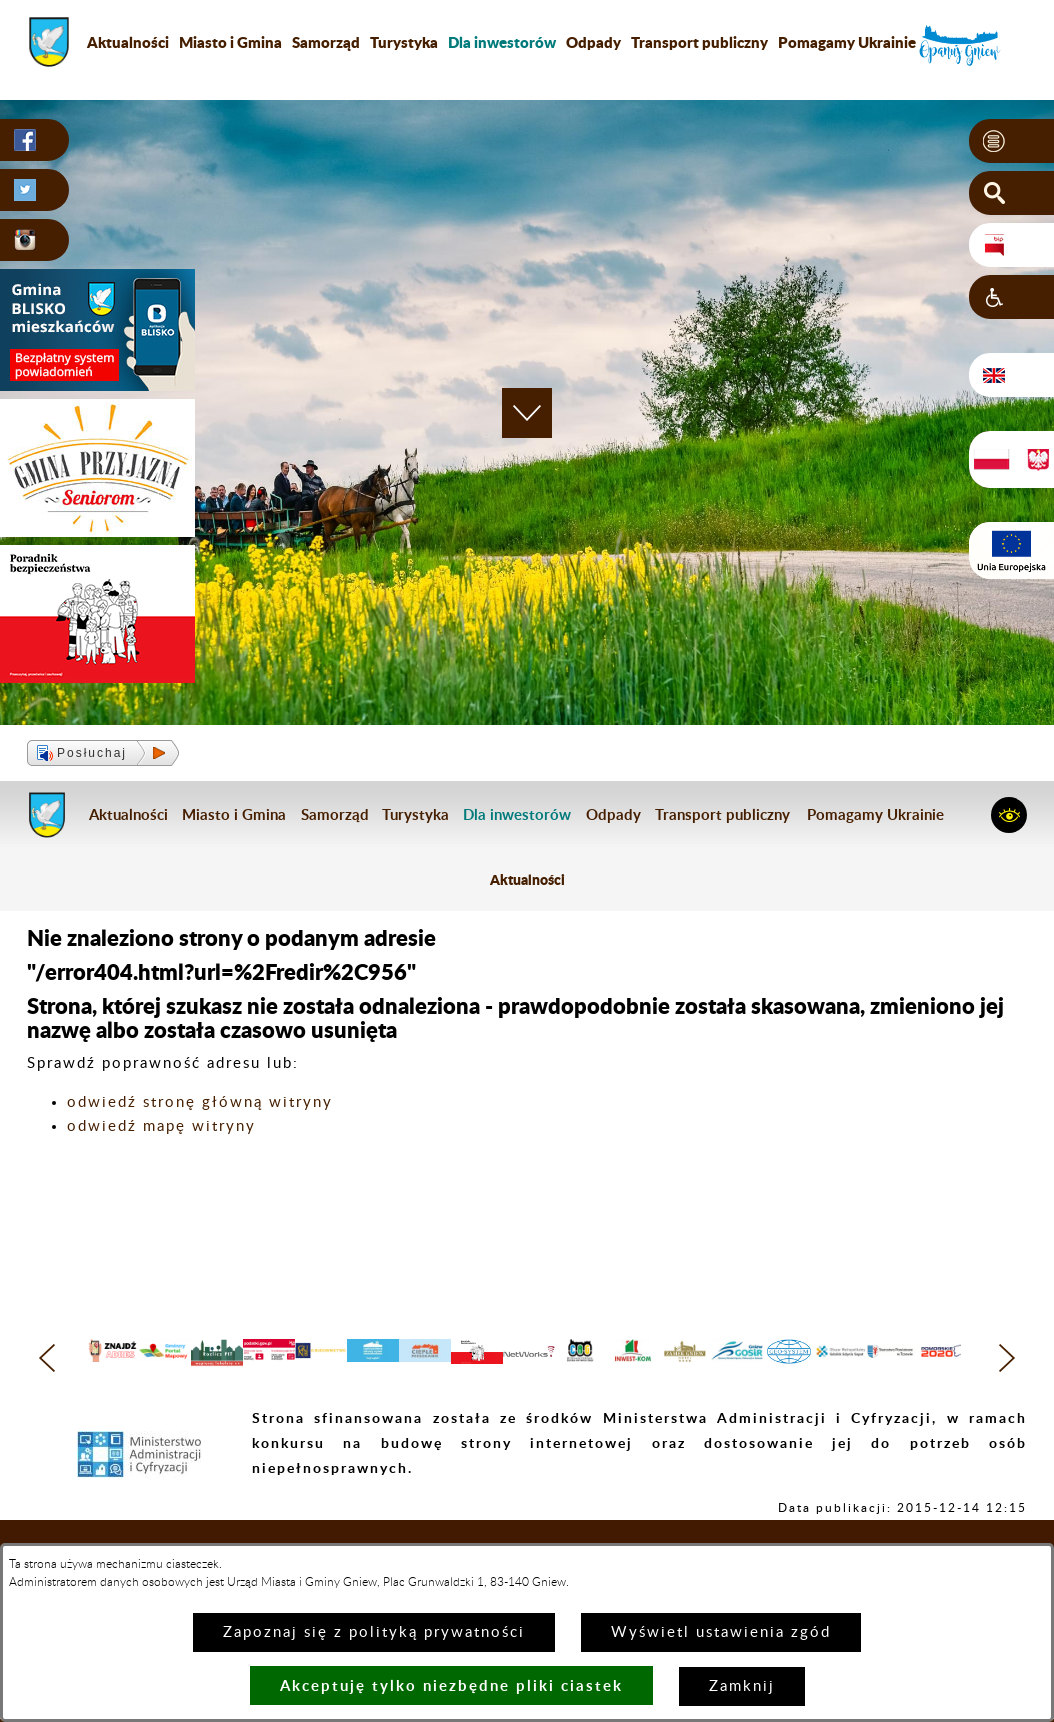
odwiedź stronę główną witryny (200, 1102)
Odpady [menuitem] (593, 42)
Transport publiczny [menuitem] (699, 42)
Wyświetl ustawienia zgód (721, 1632)
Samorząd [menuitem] (326, 42)
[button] (1011, 141)
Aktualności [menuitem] (128, 42)
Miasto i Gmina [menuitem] (230, 42)
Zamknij (742, 1686)
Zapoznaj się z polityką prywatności (374, 1632)
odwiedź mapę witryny (161, 1126)
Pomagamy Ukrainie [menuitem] (847, 42)
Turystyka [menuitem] (404, 42)
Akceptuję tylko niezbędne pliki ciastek (451, 1685)
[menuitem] (502, 42)
